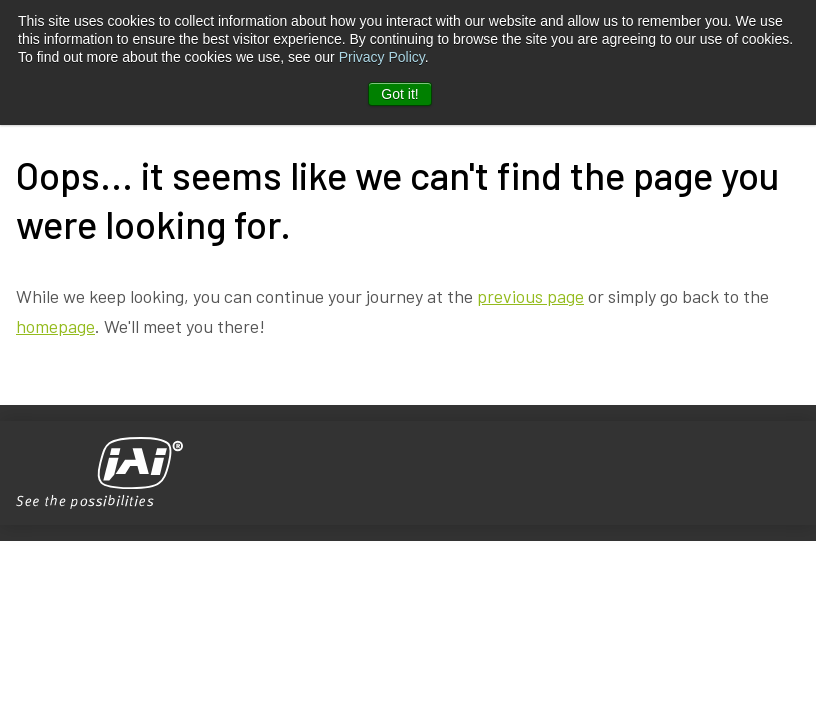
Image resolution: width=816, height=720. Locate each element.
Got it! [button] (399, 94)
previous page (530, 296)
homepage (55, 326)
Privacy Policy (382, 57)
